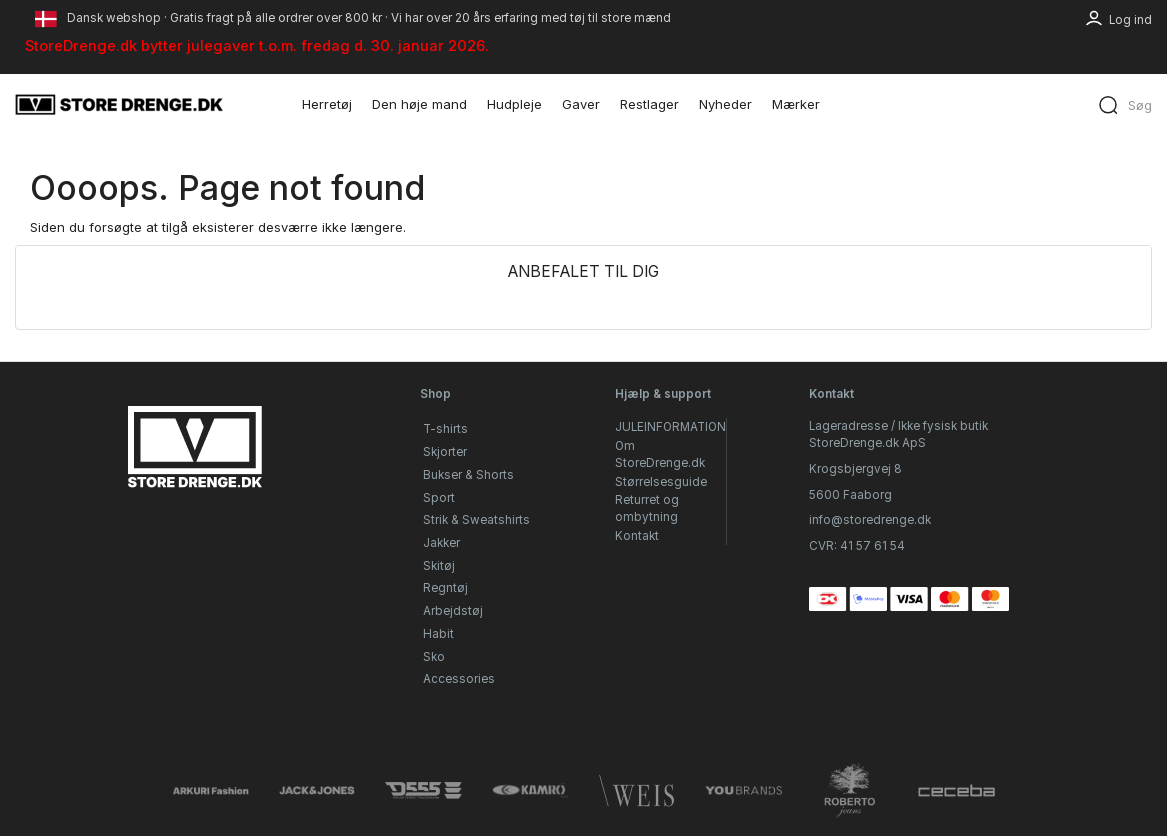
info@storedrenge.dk (870, 520)
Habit (438, 634)
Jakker (441, 543)
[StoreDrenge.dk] (120, 104)
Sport (439, 498)
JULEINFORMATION (670, 427)
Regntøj (445, 588)
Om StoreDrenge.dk (660, 454)
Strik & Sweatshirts (476, 520)
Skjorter (445, 452)
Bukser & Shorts (468, 475)
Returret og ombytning (647, 508)
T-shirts (445, 429)
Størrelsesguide (661, 482)
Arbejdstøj (453, 611)
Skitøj (439, 566)
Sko (434, 657)
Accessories (459, 679)
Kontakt (637, 536)
